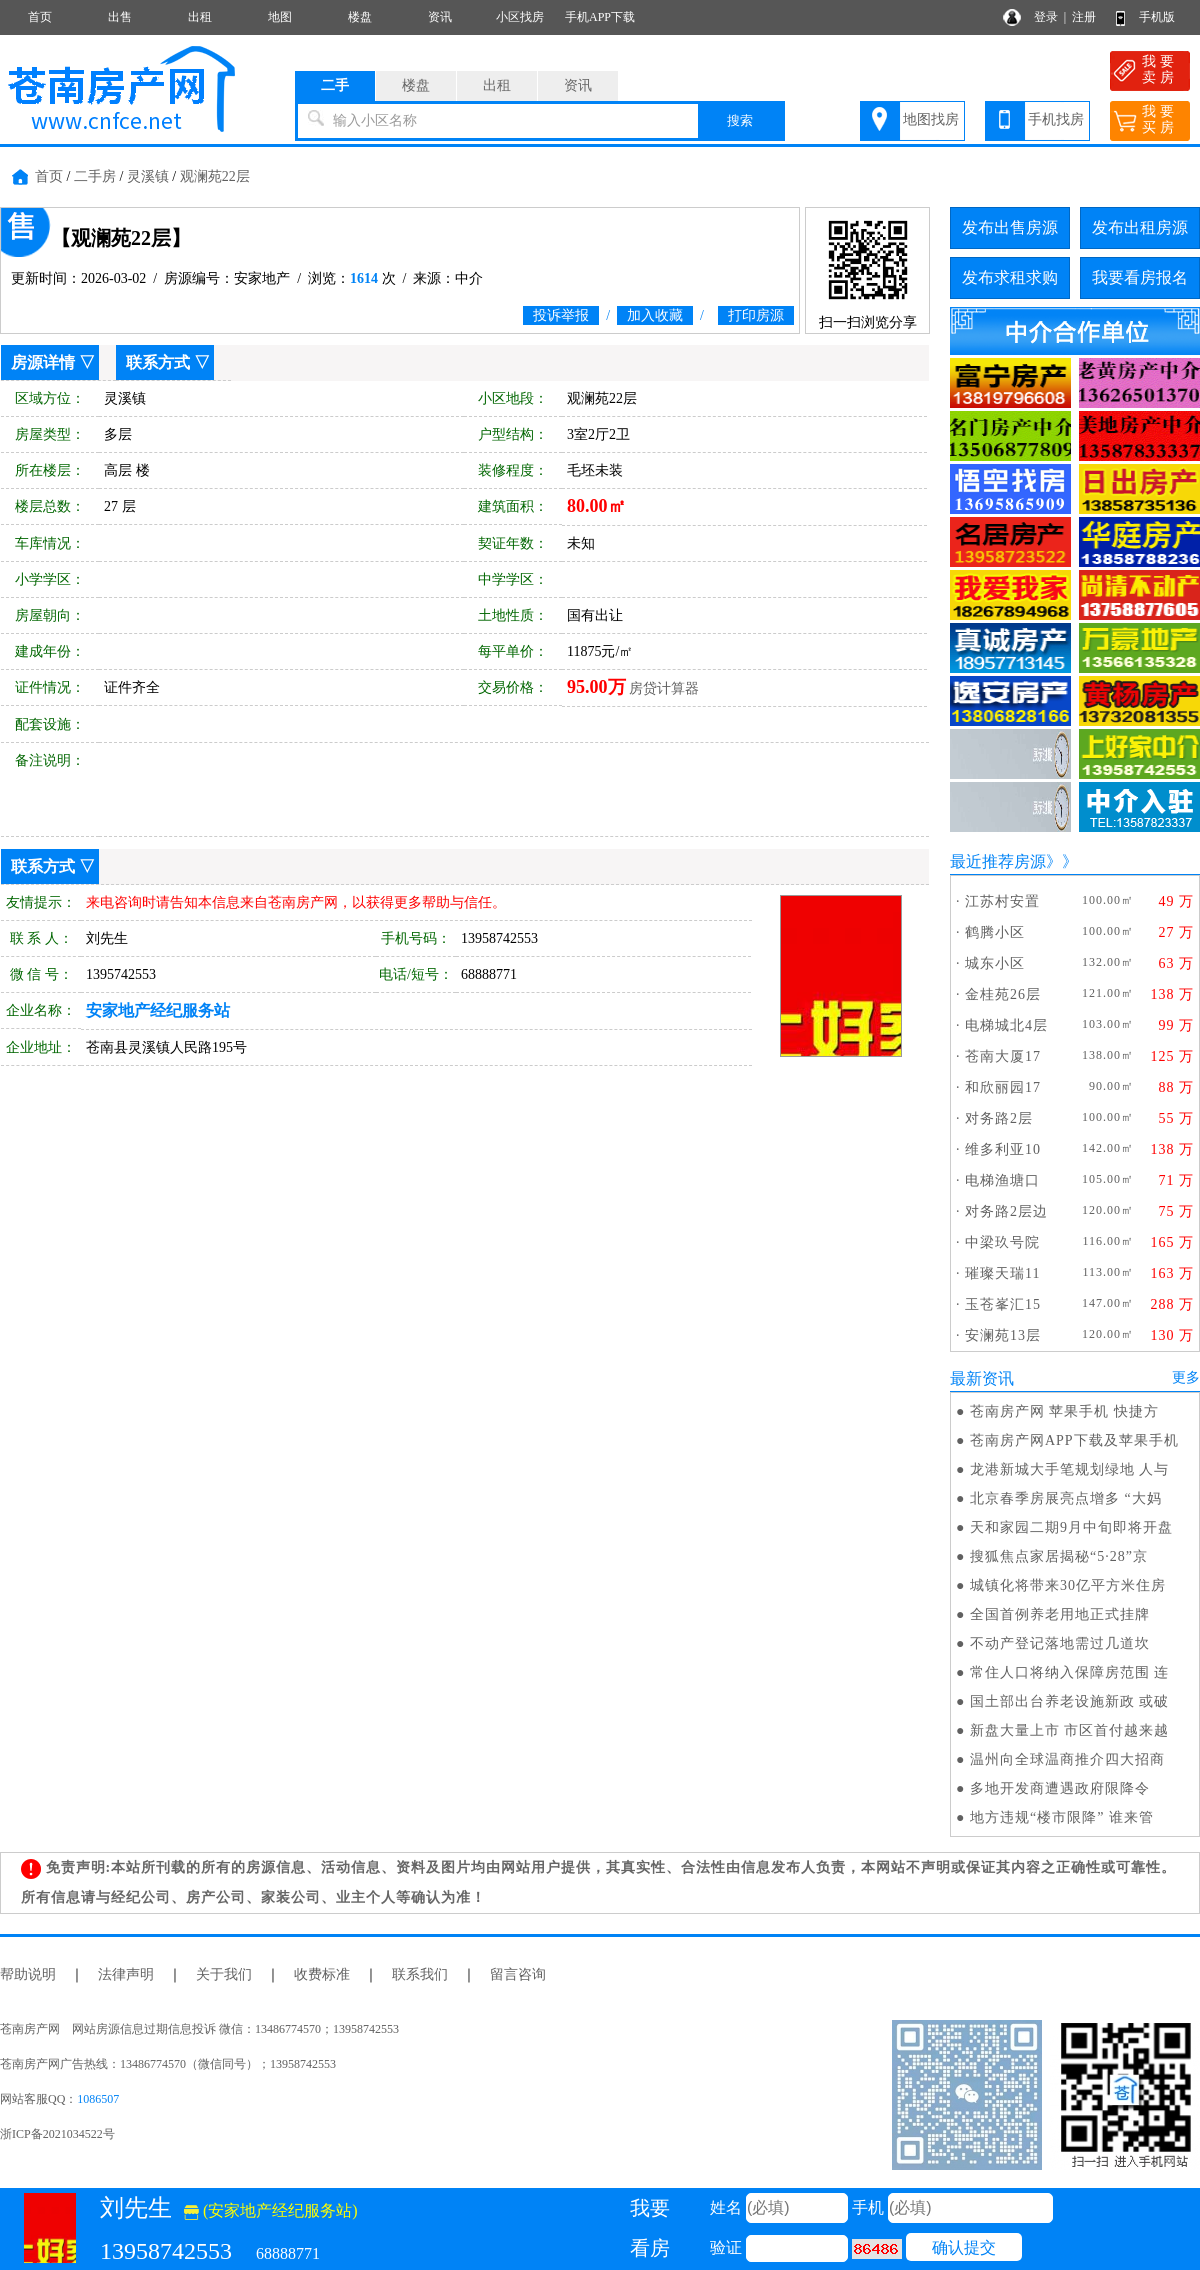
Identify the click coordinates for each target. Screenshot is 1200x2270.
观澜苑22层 (215, 176)
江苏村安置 (1002, 901)
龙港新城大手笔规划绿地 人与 (1070, 1469)
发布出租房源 (1140, 227)
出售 (120, 17)
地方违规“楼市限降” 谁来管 (1062, 1817)
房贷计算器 (664, 688)
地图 (280, 17)
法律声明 (126, 1974)
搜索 (740, 120)
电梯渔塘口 (1002, 1180)
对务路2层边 (1006, 1211)
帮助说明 (28, 1974)
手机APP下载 (600, 17)
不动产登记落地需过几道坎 (1060, 1643)
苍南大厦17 (1003, 1056)
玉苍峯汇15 (1003, 1304)
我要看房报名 (1140, 277)
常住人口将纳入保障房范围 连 (1070, 1672)
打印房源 (756, 315)
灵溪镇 (148, 176)
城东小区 (995, 963)
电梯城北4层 (1006, 1025)
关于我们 (224, 1974)
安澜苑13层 (1003, 1335)
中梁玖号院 (1002, 1242)
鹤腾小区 (995, 932)
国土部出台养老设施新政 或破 (1070, 1701)
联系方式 (158, 362)
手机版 (1157, 17)
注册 (1084, 17)
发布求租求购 (1010, 277)
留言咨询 (518, 1974)
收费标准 (322, 1974)
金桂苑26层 (1003, 994)
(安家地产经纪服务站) (271, 2210)
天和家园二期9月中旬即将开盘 (1071, 1527)
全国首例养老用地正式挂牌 (1060, 1614)
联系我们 (420, 1974)
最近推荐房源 (998, 861)
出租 (200, 17)
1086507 (98, 2099)
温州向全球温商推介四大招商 (1067, 1759)
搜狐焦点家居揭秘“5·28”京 (1059, 1556)
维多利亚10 (1003, 1149)
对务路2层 (999, 1118)
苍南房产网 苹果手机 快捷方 (1064, 1411)
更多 (1186, 1377)
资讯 (440, 17)
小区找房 (520, 17)
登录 (1046, 17)
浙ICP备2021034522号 (57, 2134)
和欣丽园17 (1003, 1087)
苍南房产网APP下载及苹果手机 (1074, 1440)
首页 (40, 17)
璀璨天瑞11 (1002, 1273)
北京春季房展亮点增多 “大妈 (1066, 1498)
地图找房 (931, 119)
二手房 (95, 176)
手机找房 (1056, 119)
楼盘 (360, 17)
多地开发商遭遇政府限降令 (1060, 1788)
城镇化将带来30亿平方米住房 (1068, 1585)
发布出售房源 (1010, 227)
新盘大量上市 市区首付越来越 (1070, 1730)
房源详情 (43, 362)
